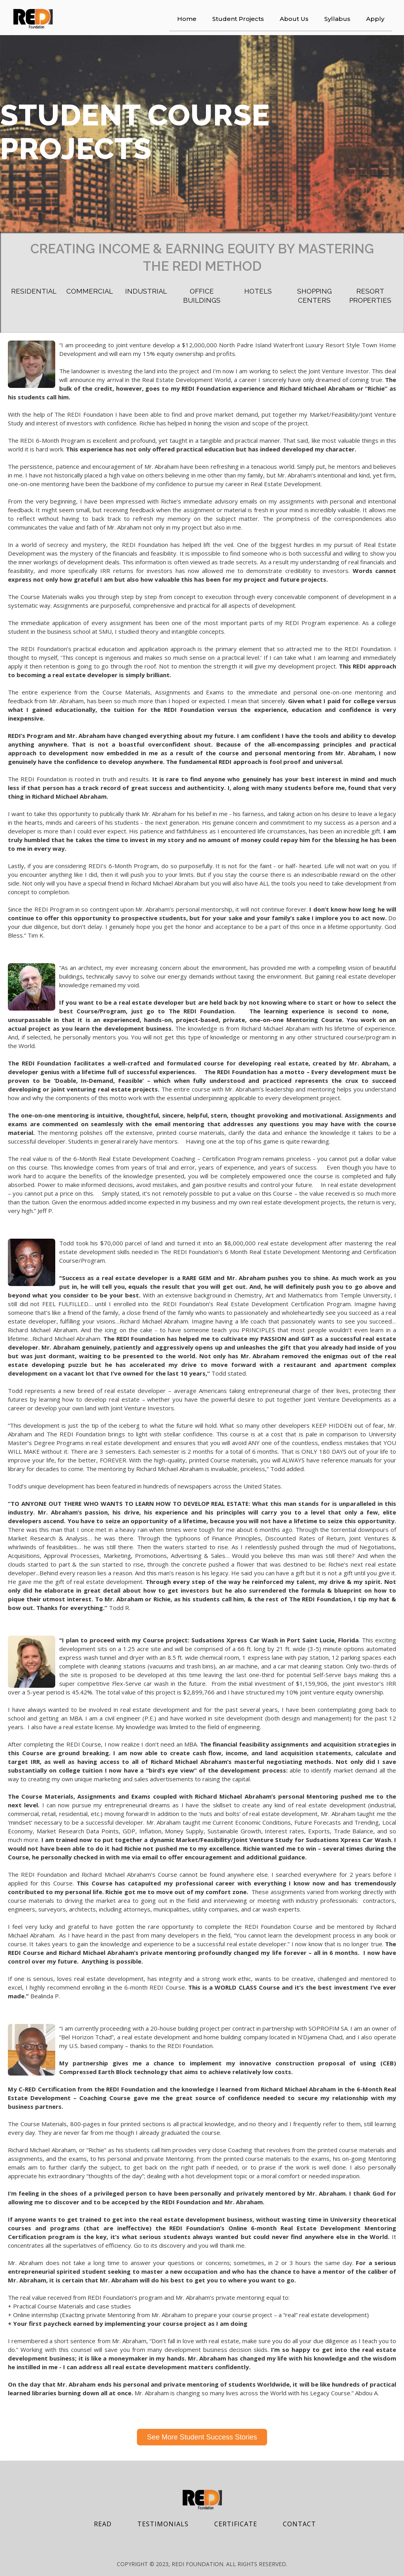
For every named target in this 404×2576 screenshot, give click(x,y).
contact (299, 2524)
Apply (375, 18)
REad (103, 2524)
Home (186, 18)
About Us (294, 18)
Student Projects (238, 18)
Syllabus (337, 18)
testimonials (163, 2524)
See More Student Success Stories (202, 2437)
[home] (33, 18)
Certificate (235, 2524)
